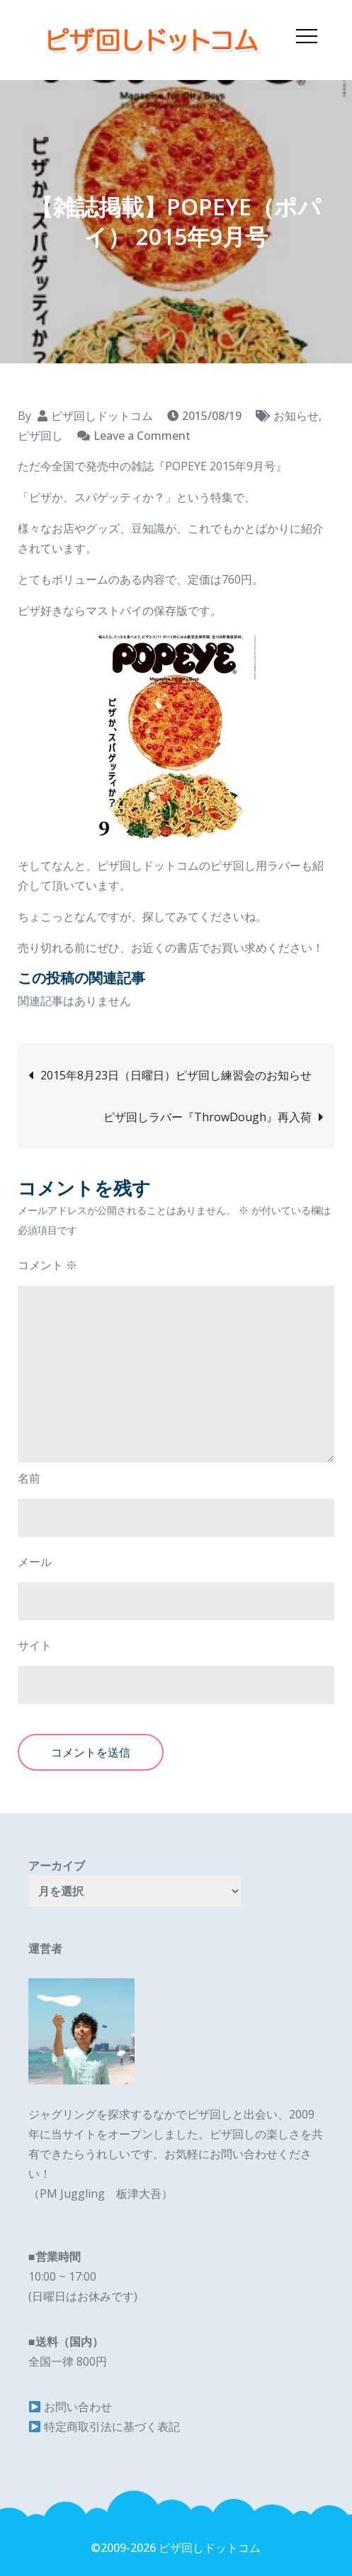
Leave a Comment (142, 435)
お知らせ (296, 416)
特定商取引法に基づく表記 (112, 2426)
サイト (35, 1645)
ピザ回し (40, 435)
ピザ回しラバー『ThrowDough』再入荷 (207, 1117)
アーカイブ (56, 1865)
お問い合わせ (78, 2407)
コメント (47, 1265)
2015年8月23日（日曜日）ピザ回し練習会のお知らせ (176, 1075)
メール (35, 1562)
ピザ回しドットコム (102, 416)
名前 (29, 1478)
